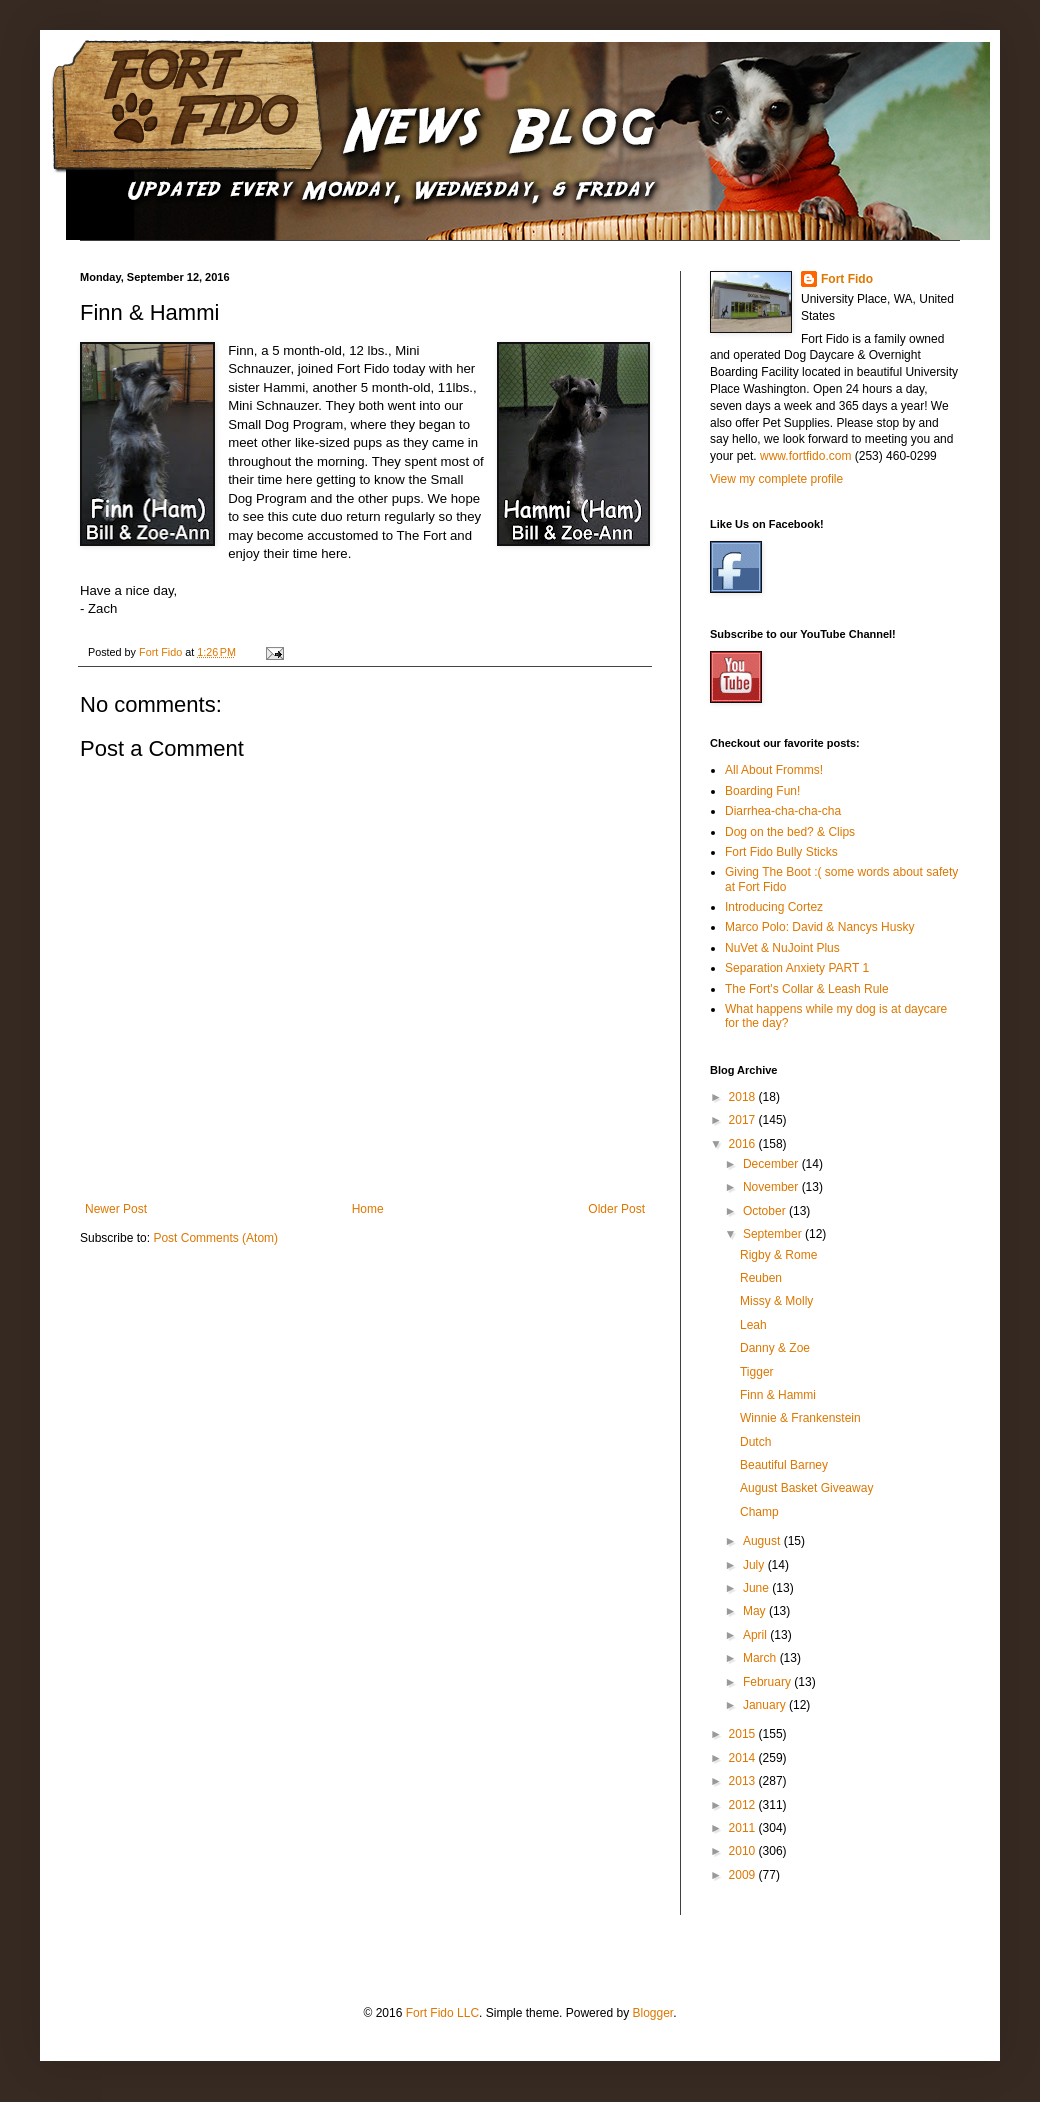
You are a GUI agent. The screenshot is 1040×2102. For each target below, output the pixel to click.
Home (368, 1209)
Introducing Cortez (774, 907)
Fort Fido (847, 279)
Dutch (755, 1442)
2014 (744, 1758)
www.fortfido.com (805, 456)
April (756, 1635)
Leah (753, 1325)
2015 (744, 1734)
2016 (744, 1144)
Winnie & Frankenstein (800, 1418)
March (761, 1658)
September (774, 1234)
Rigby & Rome (778, 1255)
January (766, 1705)
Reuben (761, 1278)
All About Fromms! (774, 770)
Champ (759, 1512)
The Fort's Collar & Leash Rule (807, 989)
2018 (744, 1097)
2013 (744, 1781)
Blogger (652, 2013)
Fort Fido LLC (442, 2013)
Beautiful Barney (784, 1465)
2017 (744, 1120)
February (768, 1682)
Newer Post (116, 1209)
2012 (744, 1805)
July (755, 1565)
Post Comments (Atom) (215, 1238)
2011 (744, 1828)
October (766, 1211)
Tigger (757, 1372)
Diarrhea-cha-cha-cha (783, 811)
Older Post (616, 1209)
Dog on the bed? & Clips (790, 832)
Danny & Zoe (775, 1348)
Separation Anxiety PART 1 (797, 968)
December (772, 1164)
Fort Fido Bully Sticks (781, 852)
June (757, 1588)
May (756, 1611)
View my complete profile (776, 479)
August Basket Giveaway (806, 1488)
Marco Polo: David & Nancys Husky (819, 927)
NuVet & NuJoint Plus (782, 948)
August (763, 1541)
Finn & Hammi (778, 1395)
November (772, 1187)
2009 (744, 1875)
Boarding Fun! (762, 791)
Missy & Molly (776, 1301)
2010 (744, 1851)
